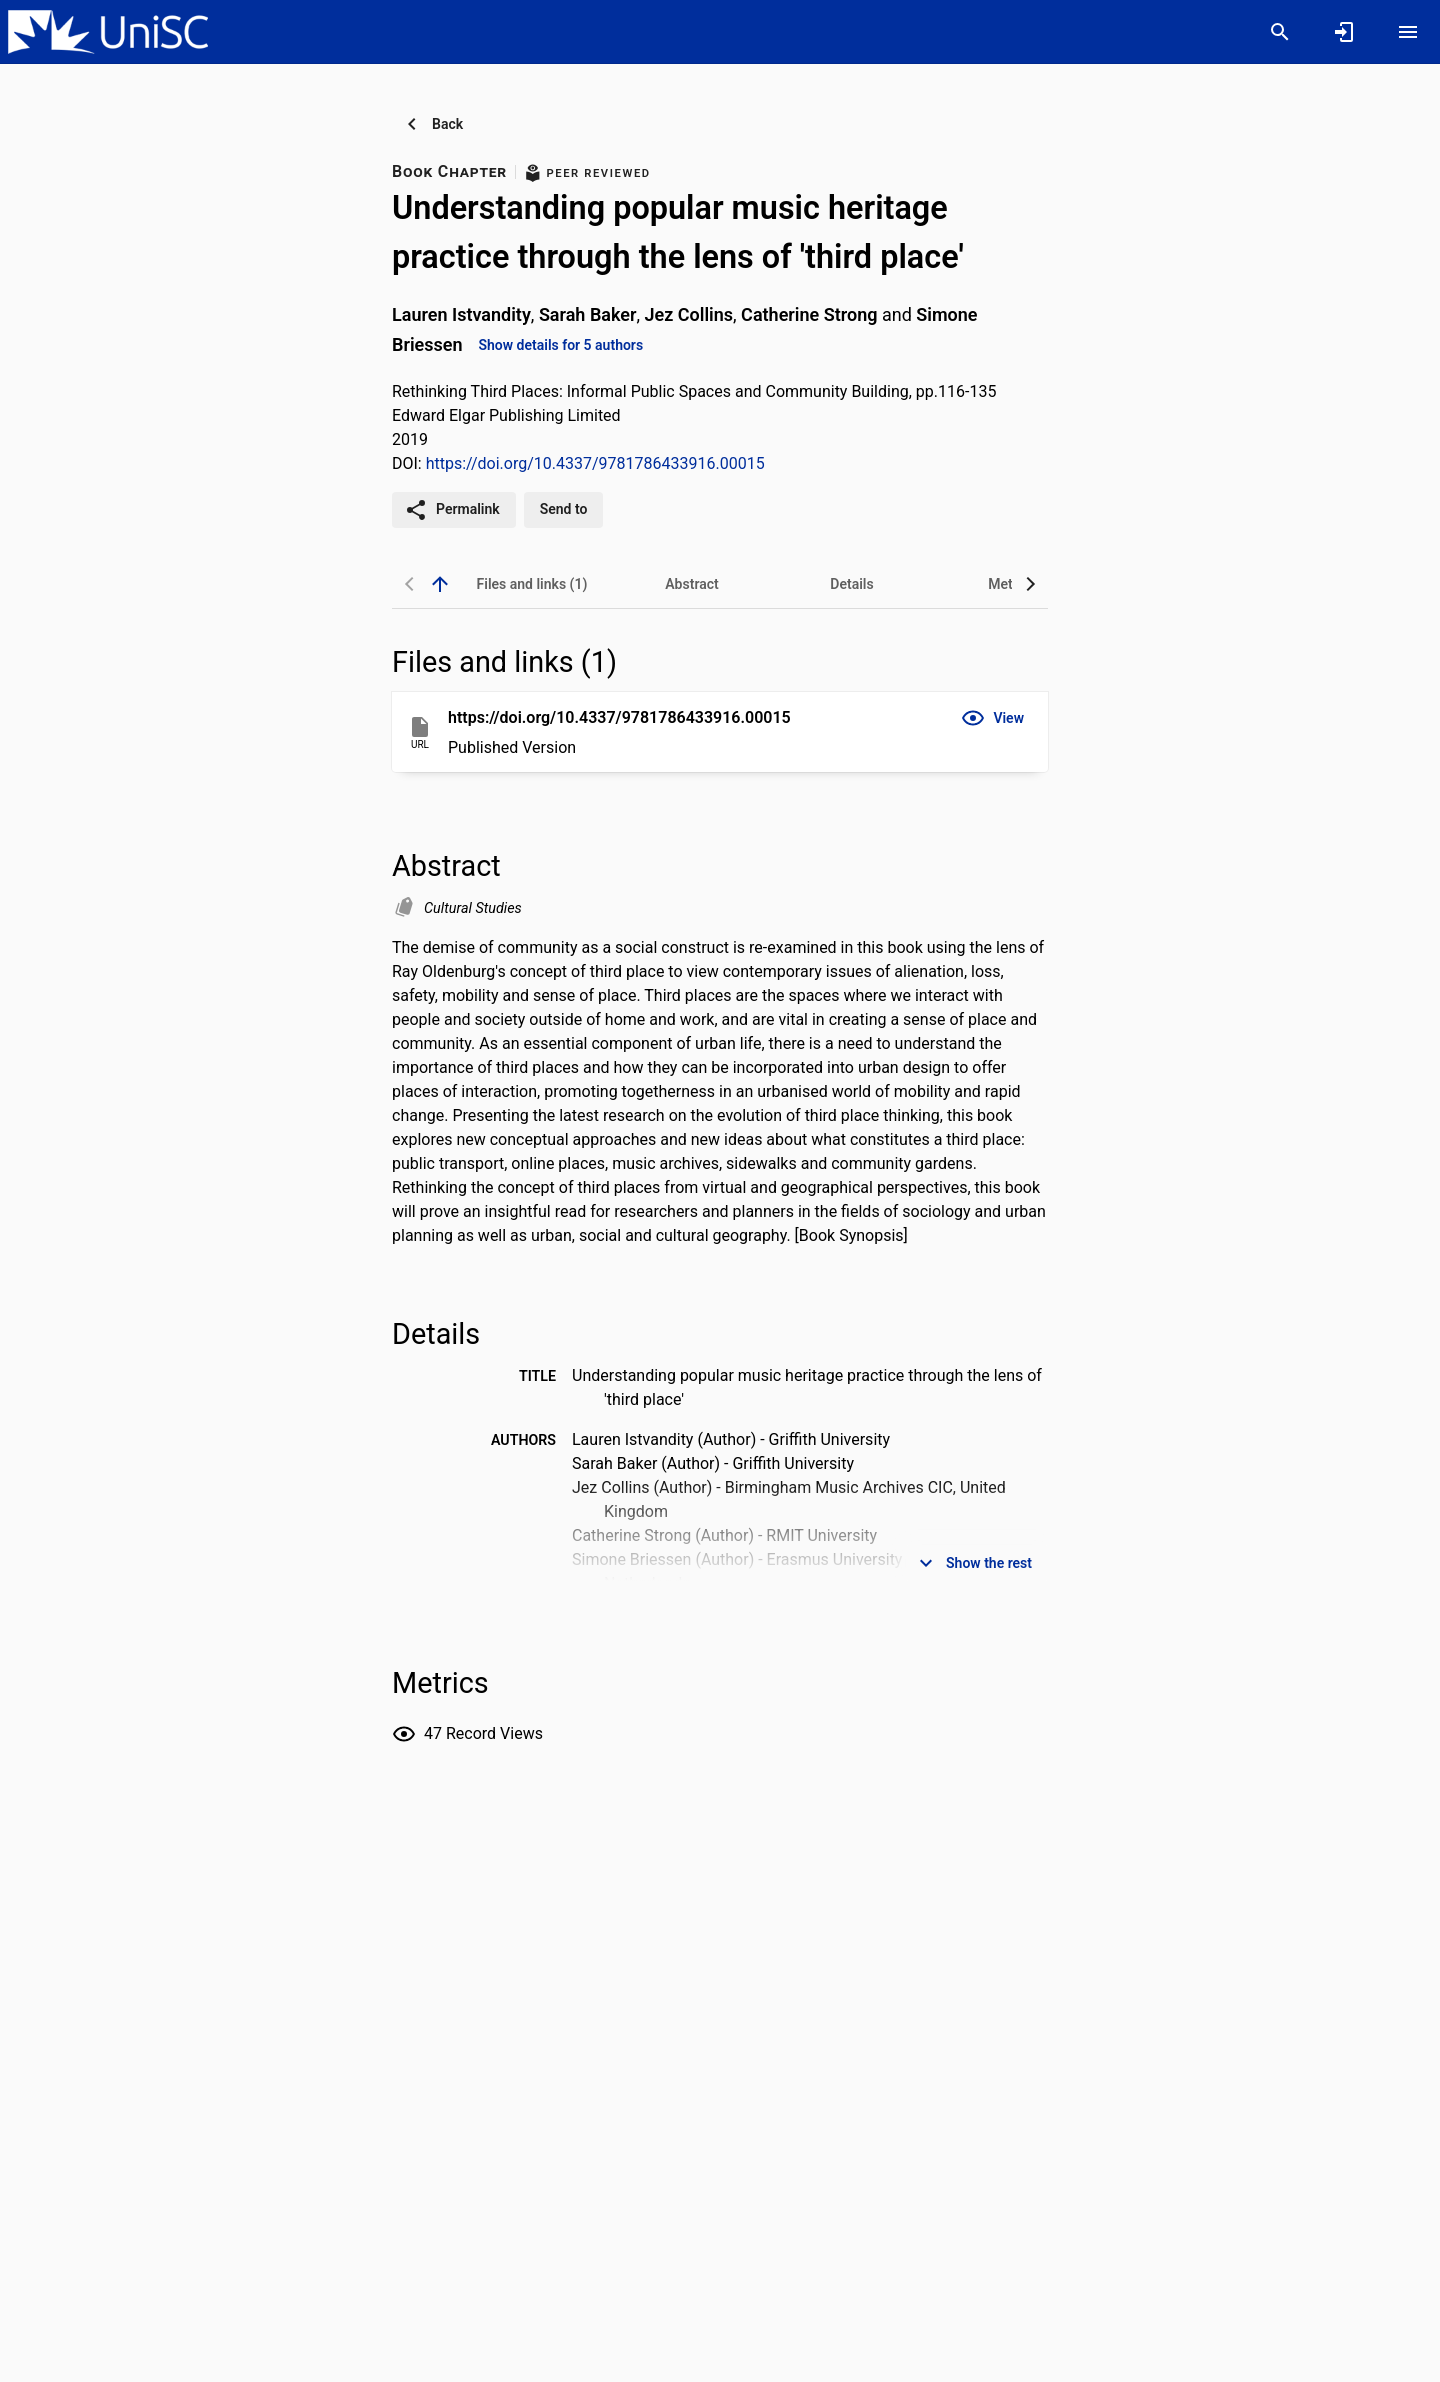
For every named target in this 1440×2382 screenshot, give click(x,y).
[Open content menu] (1408, 32)
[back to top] (440, 584)
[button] (992, 718)
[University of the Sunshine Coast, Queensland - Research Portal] (108, 31)
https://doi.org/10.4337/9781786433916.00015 (595, 463)
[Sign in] (1344, 32)
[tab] (532, 584)
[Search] (1280, 32)
